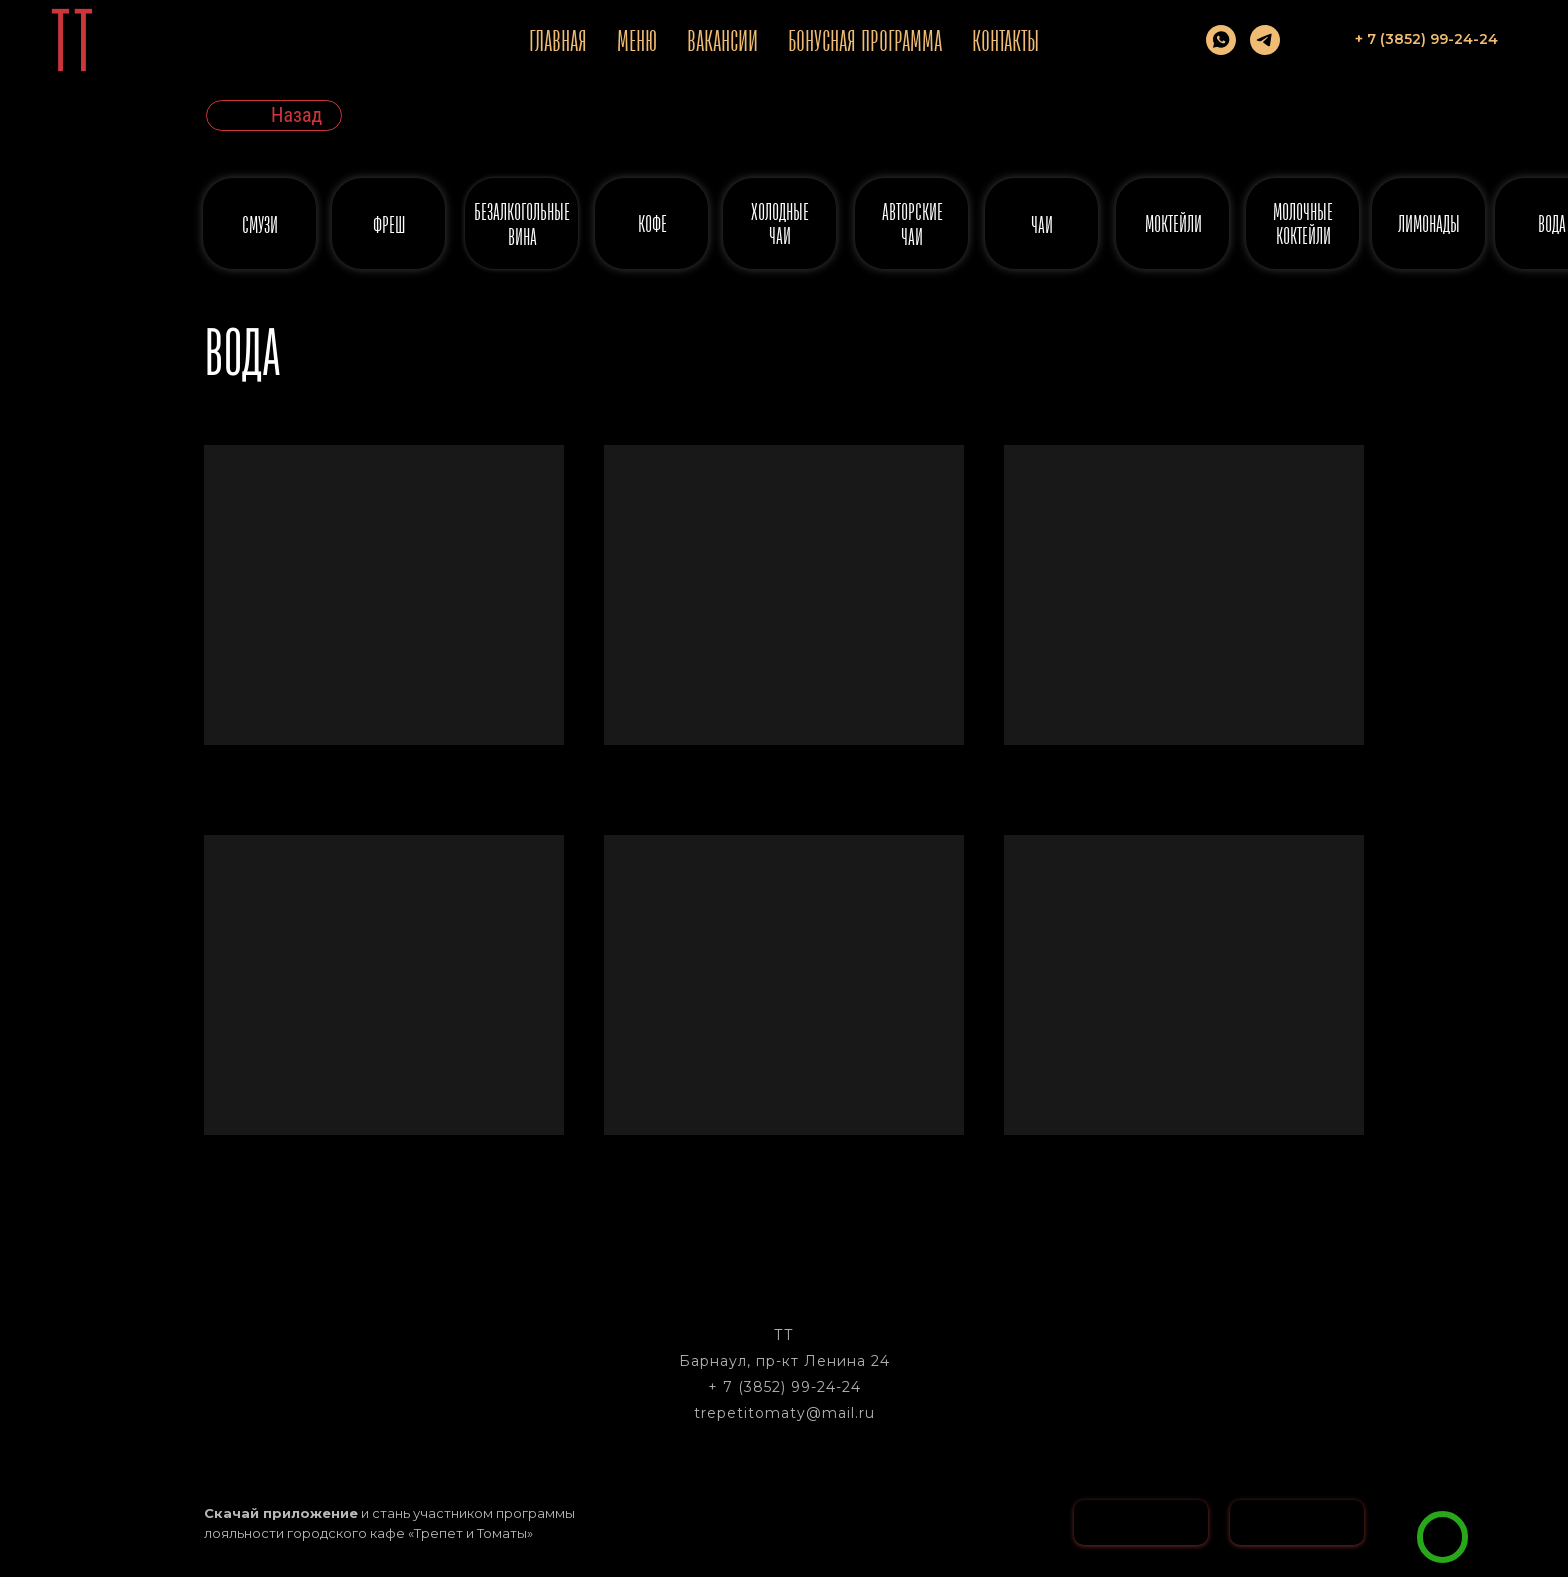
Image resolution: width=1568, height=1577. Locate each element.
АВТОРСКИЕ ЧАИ (912, 224)
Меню (637, 40)
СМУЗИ (260, 224)
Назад (296, 115)
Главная (558, 40)
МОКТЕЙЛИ (1173, 223)
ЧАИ (1042, 224)
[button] (1507, 1502)
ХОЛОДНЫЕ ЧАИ (780, 223)
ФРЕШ (389, 224)
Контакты (1005, 40)
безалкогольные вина (522, 224)
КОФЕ (652, 223)
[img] (1442, 1537)
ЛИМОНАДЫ (1429, 223)
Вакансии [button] (722, 40)
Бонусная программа (865, 40)
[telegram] (1265, 40)
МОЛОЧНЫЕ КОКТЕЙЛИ (1303, 223)
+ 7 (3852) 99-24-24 (784, 1387)
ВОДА (1552, 223)
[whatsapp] (1221, 40)
